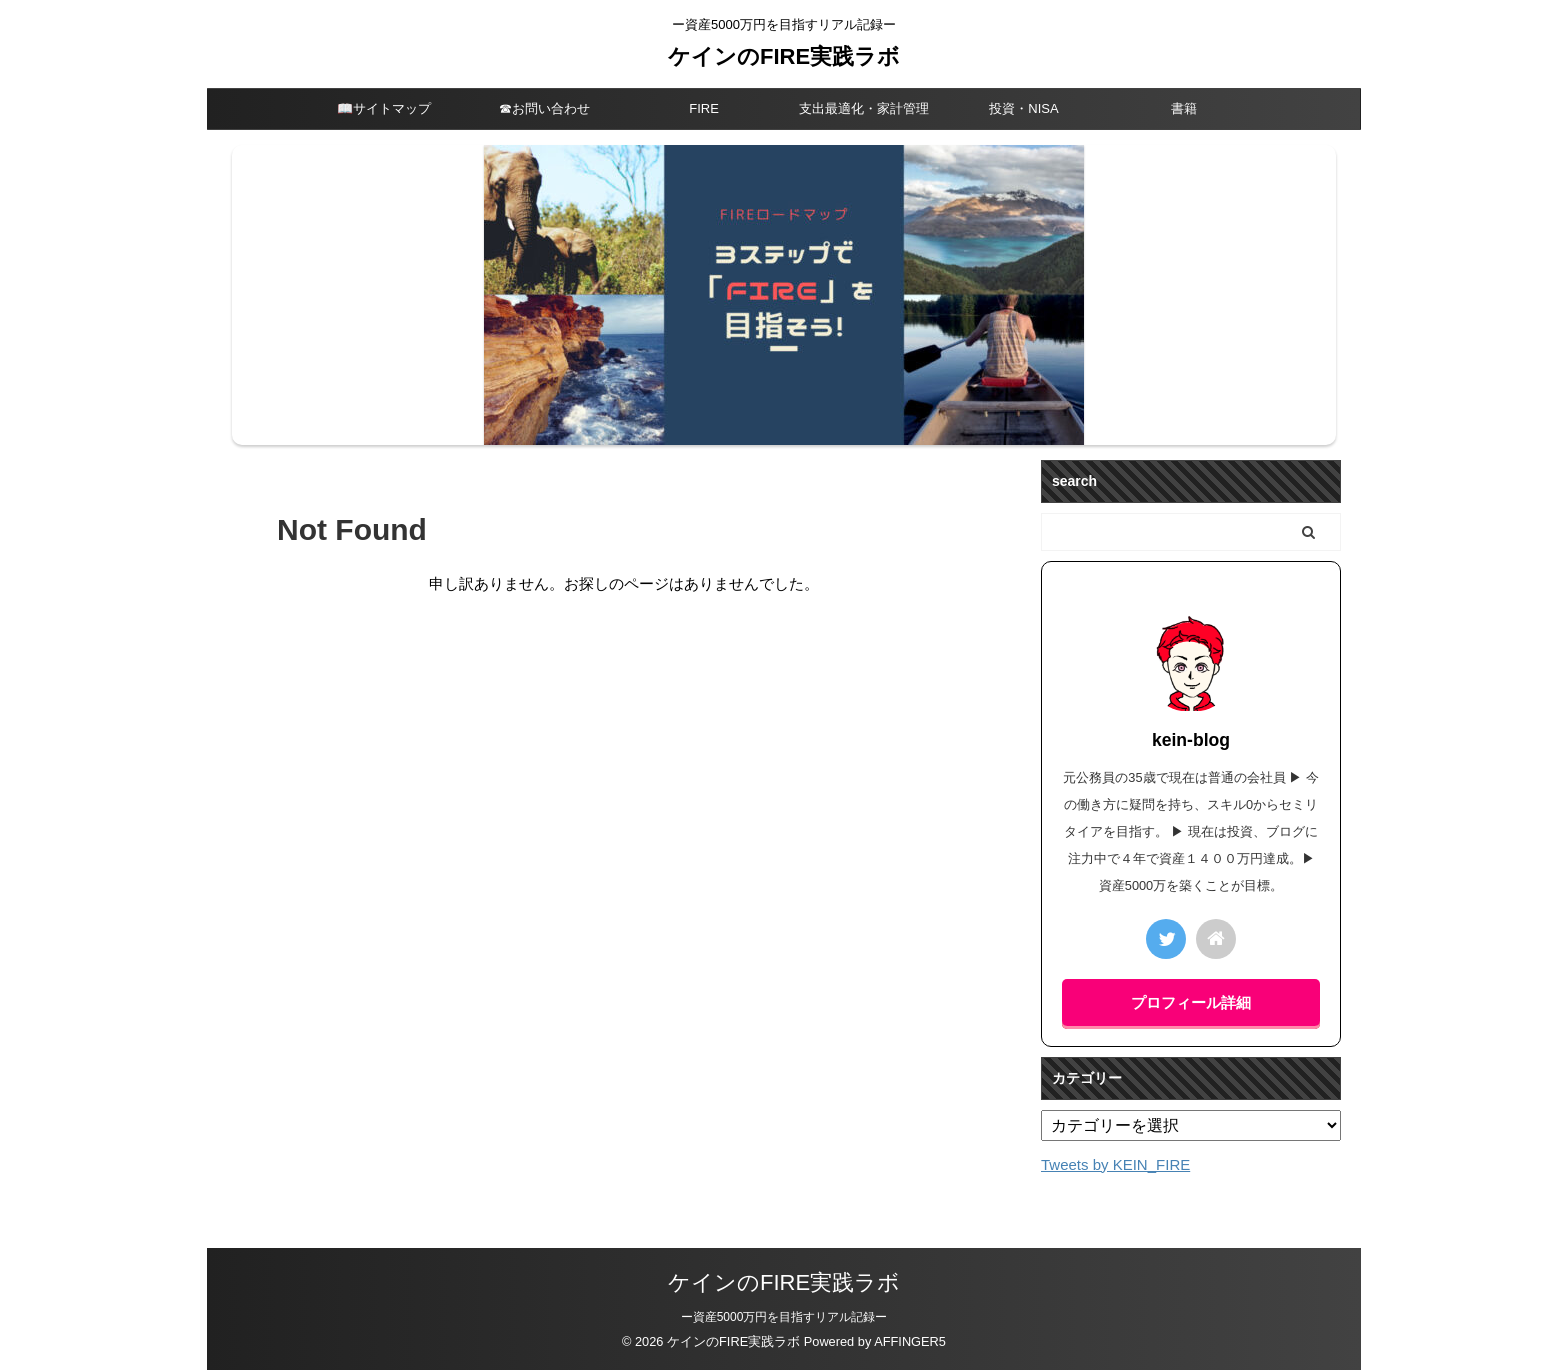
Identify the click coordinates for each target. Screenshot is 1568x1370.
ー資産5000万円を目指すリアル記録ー (784, 1317)
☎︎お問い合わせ (544, 108)
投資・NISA (1023, 108)
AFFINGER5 (910, 1341)
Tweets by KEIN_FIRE (1115, 1164)
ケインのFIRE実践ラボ (784, 56)
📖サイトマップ (384, 108)
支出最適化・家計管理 (864, 108)
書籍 (1184, 108)
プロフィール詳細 (1191, 1002)
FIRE (704, 108)
